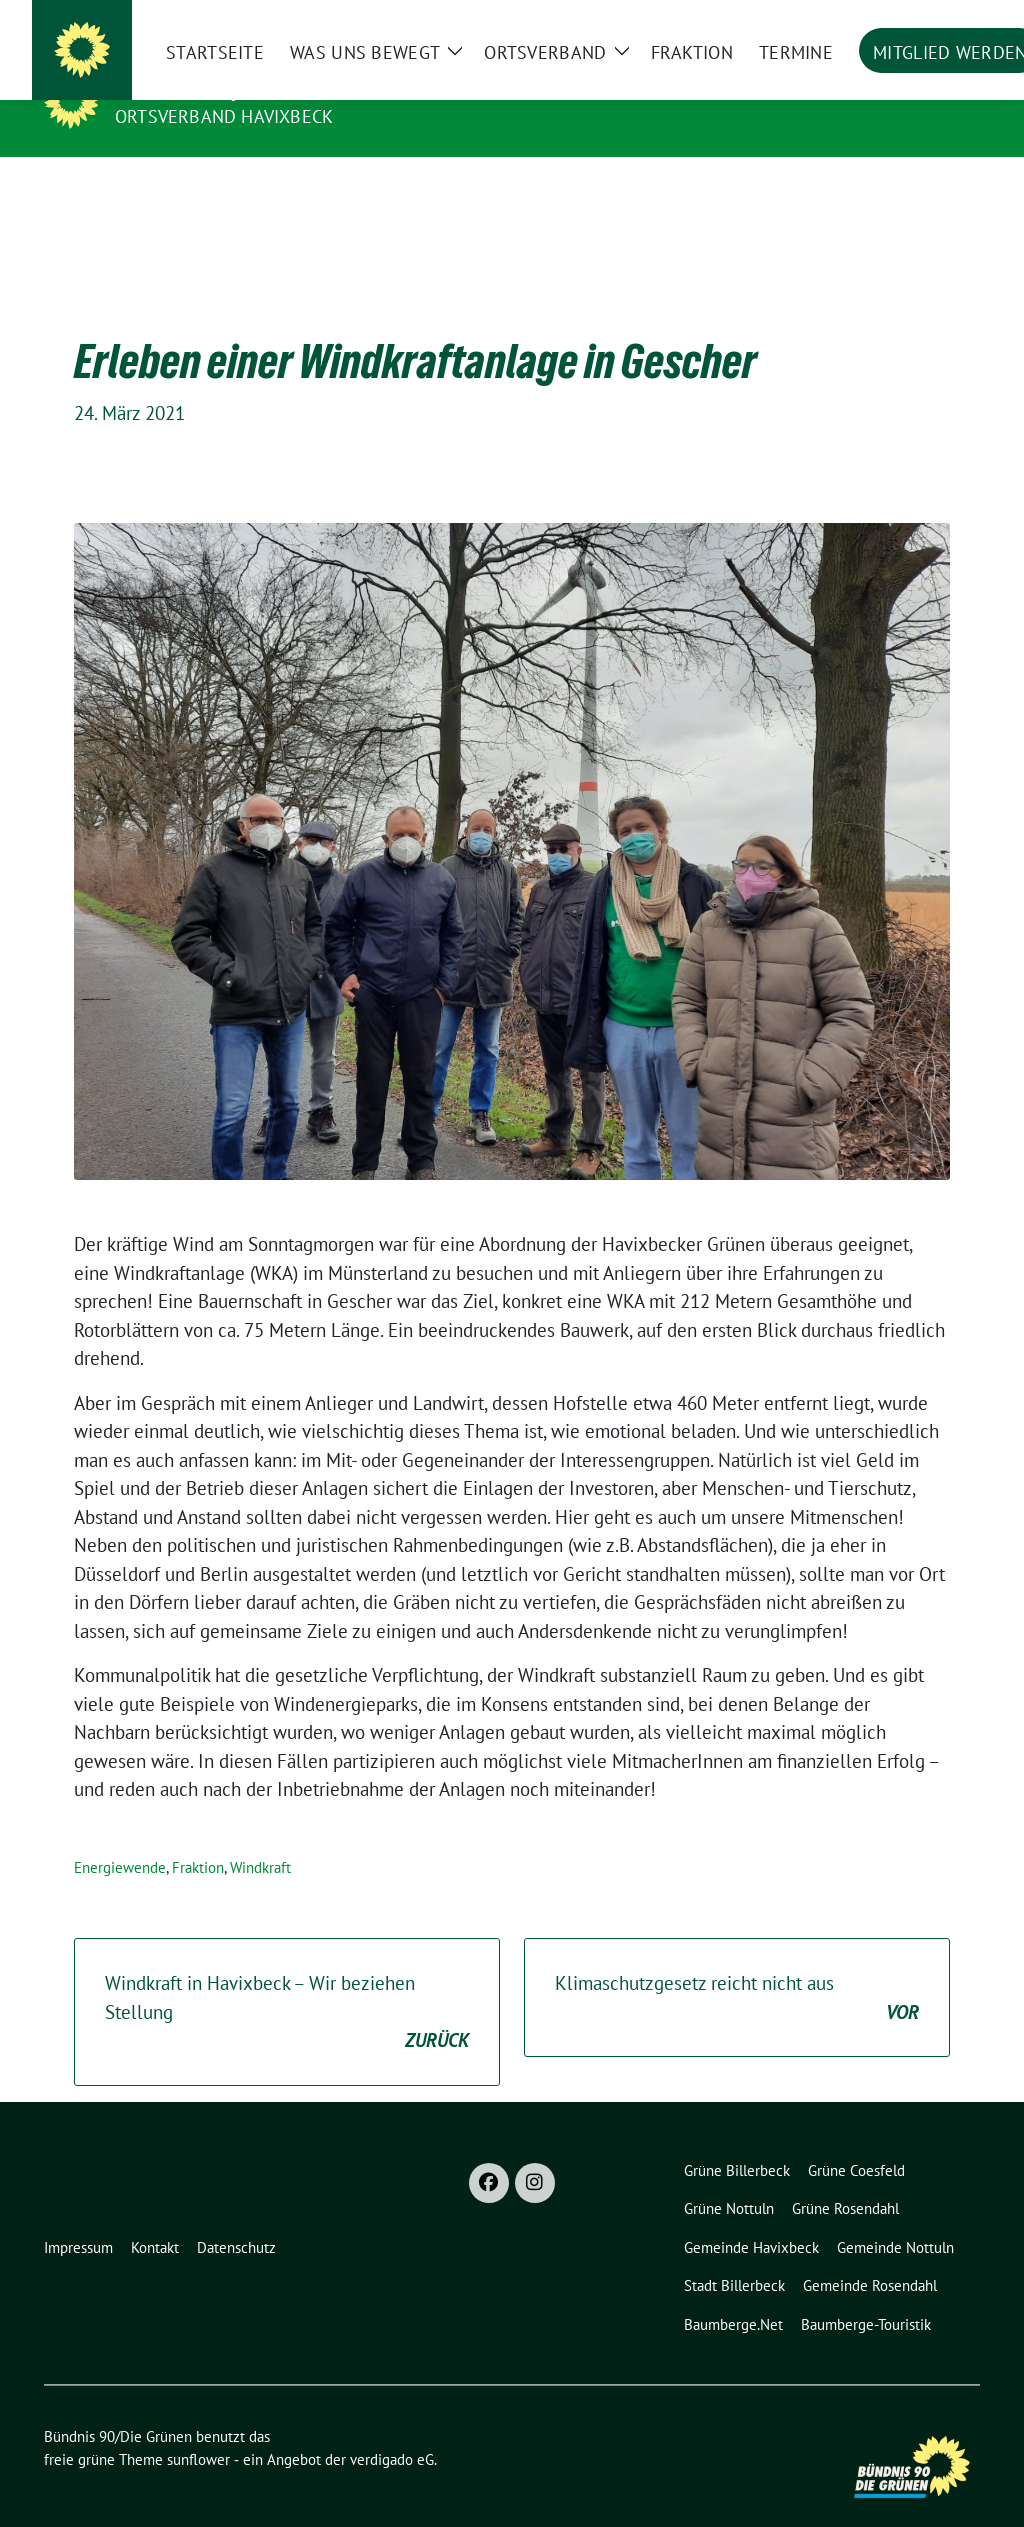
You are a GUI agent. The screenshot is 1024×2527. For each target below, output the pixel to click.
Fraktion (198, 1836)
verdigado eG (392, 2428)
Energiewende (120, 1836)
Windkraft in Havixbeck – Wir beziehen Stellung (287, 1982)
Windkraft (260, 1836)
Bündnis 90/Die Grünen (238, 88)
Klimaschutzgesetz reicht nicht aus (737, 1967)
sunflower (198, 2428)
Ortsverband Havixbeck (224, 116)
